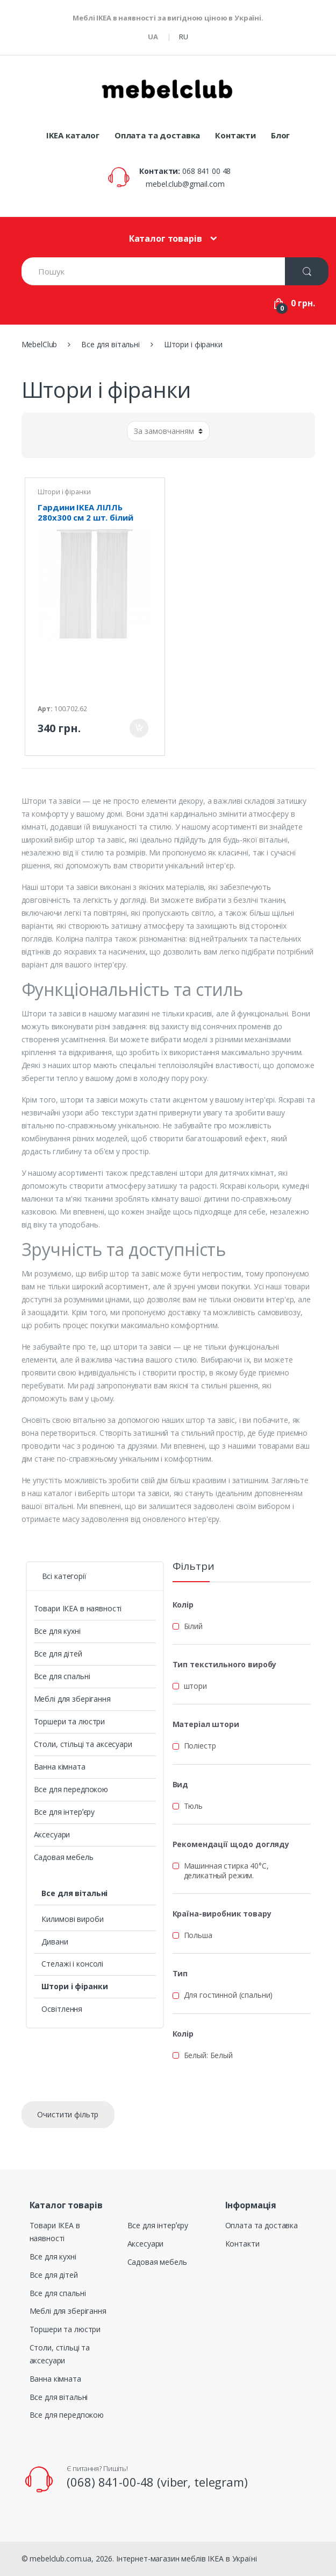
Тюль (193, 1806)
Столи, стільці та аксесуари (83, 1744)
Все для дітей (58, 1653)
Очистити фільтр (67, 2114)
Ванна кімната (59, 1766)
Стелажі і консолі (72, 1964)
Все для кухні (57, 1631)
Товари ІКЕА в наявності (78, 1608)
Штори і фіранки (64, 491)
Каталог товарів (165, 238)
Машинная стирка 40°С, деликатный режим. (226, 1870)
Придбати (139, 728)
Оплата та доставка (157, 135)
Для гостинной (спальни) (228, 1995)
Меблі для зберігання (72, 1699)
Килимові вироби (72, 1919)
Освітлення (61, 2009)
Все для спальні (62, 1676)
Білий (193, 1626)
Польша (198, 1935)
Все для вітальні (74, 1893)
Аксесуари (52, 1834)
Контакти (235, 135)
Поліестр (200, 1745)
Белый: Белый (208, 2055)
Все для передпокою (71, 1789)
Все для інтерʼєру (64, 1812)
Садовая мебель (64, 1857)
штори (195, 1686)
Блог (280, 135)
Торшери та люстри (69, 1721)
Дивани (54, 1941)
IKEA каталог (72, 135)
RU (183, 36)
